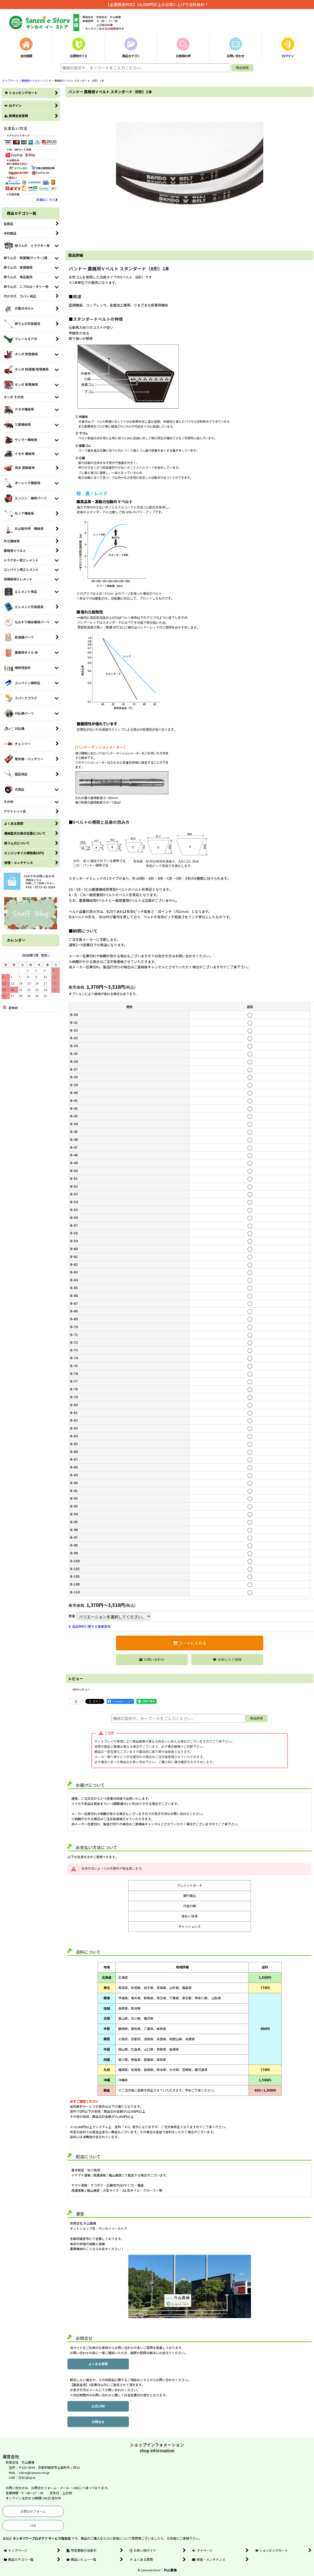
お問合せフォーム (33, 2511)
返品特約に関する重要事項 (89, 1626)
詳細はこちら (47, 199)
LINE (33, 2525)
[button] (227, 1659)
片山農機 (170, 2570)
